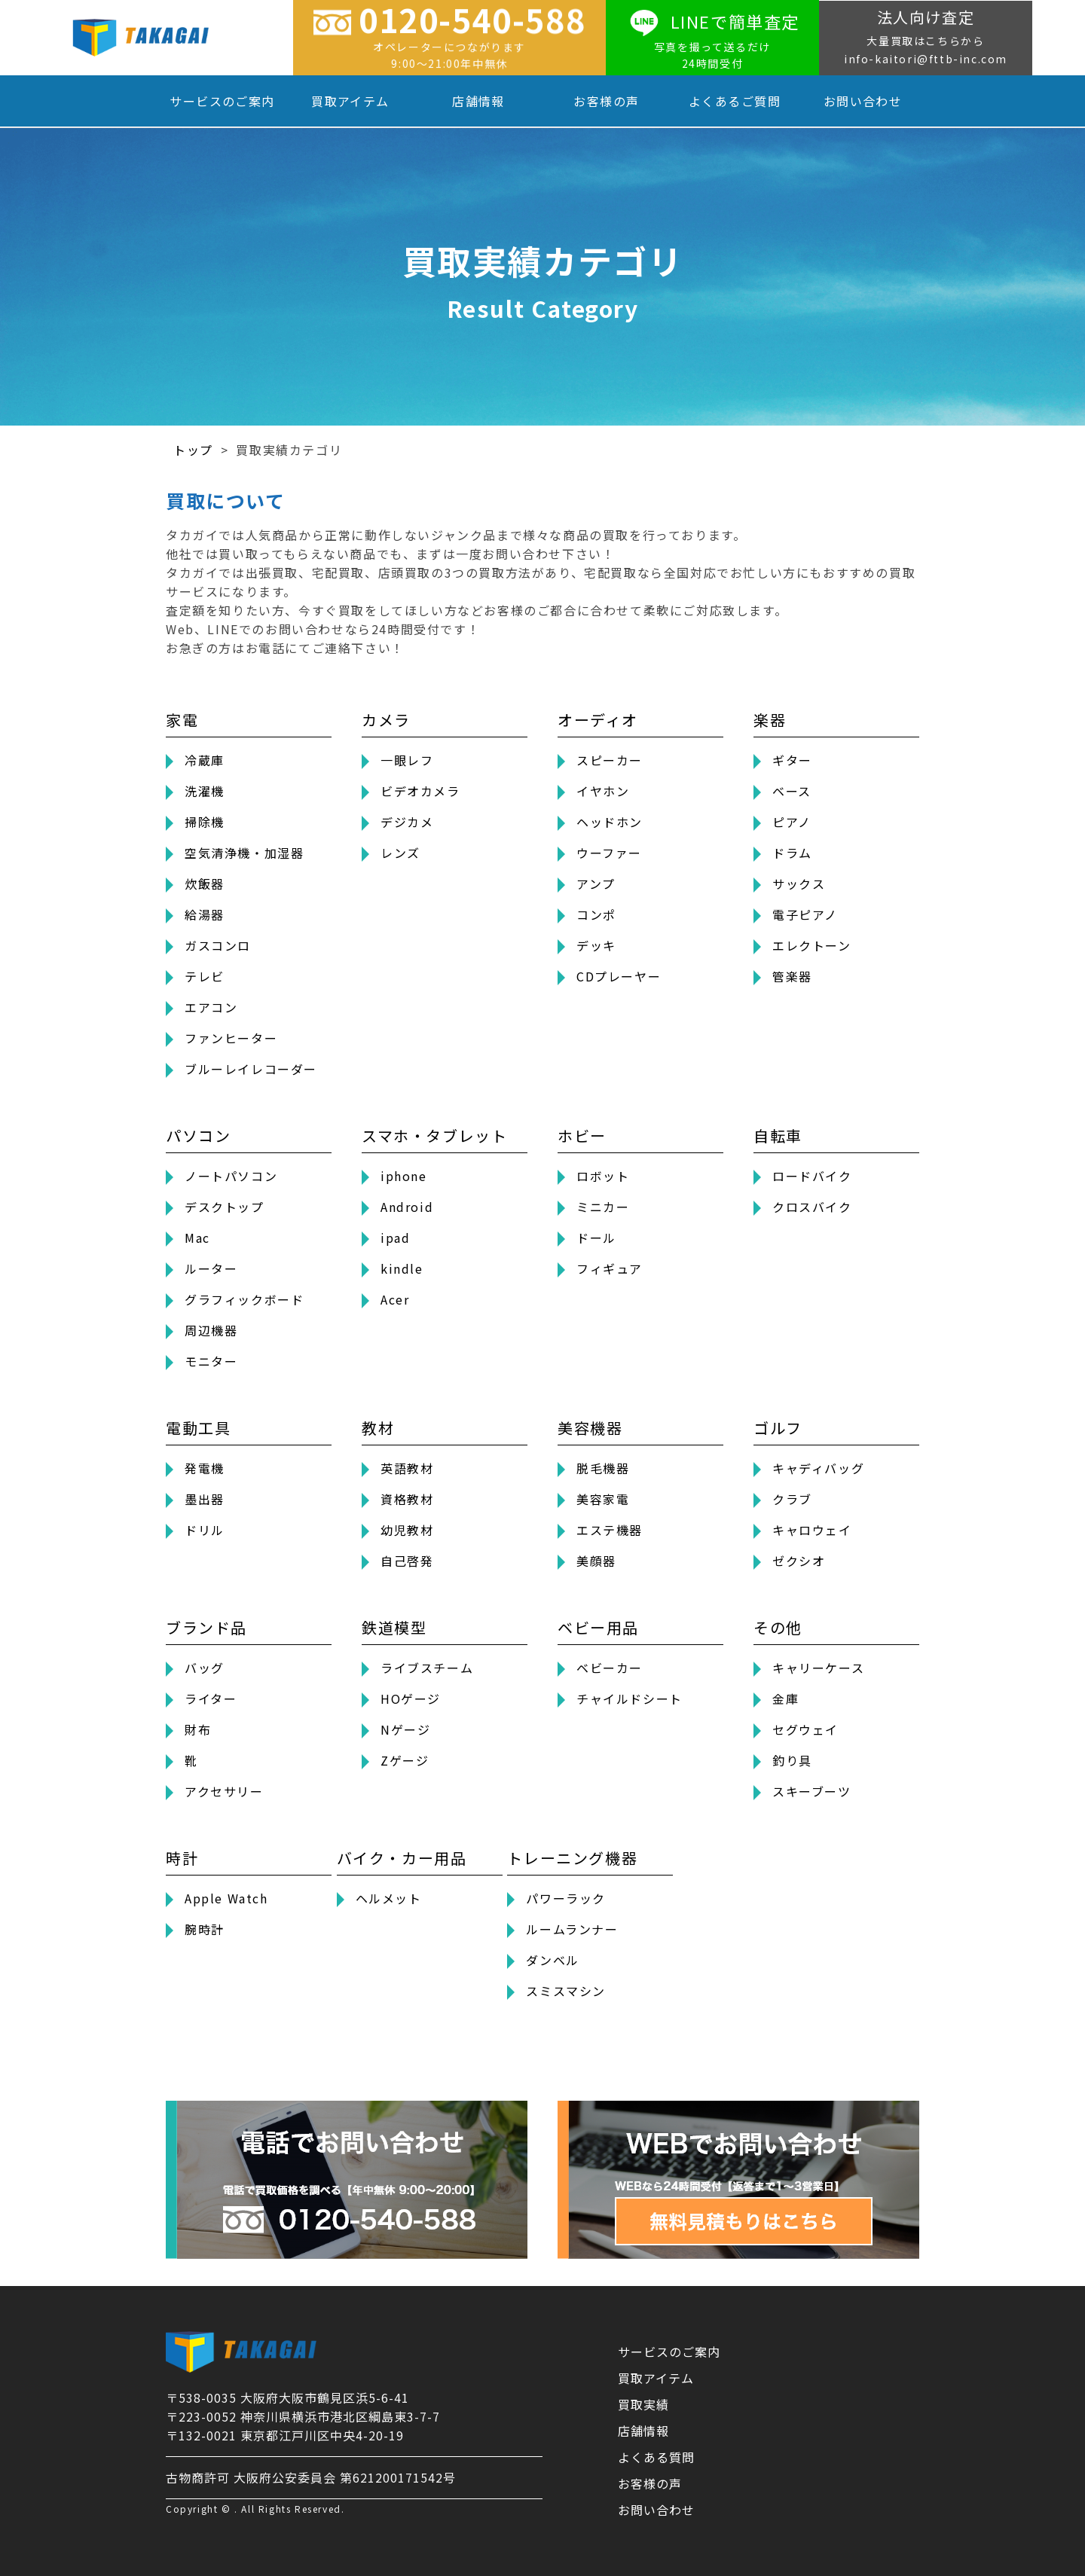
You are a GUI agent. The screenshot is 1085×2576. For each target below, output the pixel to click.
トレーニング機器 (572, 1857)
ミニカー (602, 1207)
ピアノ (791, 822)
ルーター (211, 1268)
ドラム (792, 853)
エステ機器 (609, 1530)
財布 (198, 1729)
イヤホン (602, 791)
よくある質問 (656, 2457)
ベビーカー (609, 1668)
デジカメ (407, 822)
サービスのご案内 (222, 101)
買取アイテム (350, 101)
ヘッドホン (609, 822)
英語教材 (407, 1468)
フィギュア (609, 1268)
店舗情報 (478, 101)
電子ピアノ (805, 914)
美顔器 (596, 1561)
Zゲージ (405, 1760)
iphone (404, 1176)
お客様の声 (606, 101)
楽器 (769, 719)
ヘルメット (389, 1898)
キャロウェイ (812, 1530)
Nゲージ (405, 1729)
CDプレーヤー (618, 976)
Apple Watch (226, 1898)
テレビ (205, 976)
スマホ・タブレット (434, 1135)
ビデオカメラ (420, 791)
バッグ (205, 1668)
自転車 (777, 1135)
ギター (792, 760)
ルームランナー (572, 1929)
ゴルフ (777, 1427)
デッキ (596, 945)
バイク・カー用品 (402, 1857)
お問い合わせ (863, 101)
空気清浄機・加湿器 (244, 853)
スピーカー (609, 760)
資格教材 (407, 1499)
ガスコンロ (218, 945)
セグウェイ (805, 1729)
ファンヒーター (231, 1038)
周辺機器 (211, 1330)
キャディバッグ (818, 1468)
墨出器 (205, 1499)
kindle (402, 1268)
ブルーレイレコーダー (251, 1069)
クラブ (792, 1499)
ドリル (205, 1530)
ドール (596, 1237)
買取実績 (643, 2404)
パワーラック (566, 1898)
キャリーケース (818, 1668)
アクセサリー (224, 1791)
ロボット (602, 1176)
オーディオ (598, 719)
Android (407, 1207)
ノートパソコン (231, 1176)
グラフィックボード (244, 1299)
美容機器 (590, 1427)
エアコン (211, 1007)
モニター (211, 1361)
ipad (395, 1237)
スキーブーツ (811, 1791)
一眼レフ (407, 760)
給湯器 (205, 914)
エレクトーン (811, 945)
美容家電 (602, 1499)
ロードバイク (812, 1176)
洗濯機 (205, 791)
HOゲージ (411, 1698)
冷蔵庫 (205, 760)
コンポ (596, 914)
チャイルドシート (629, 1698)
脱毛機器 (602, 1468)
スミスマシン (566, 1991)
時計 (182, 1857)
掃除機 (205, 822)
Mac (197, 1237)
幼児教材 (407, 1530)
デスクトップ (224, 1207)
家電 (182, 719)
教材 (378, 1427)
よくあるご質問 (735, 101)
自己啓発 (407, 1561)
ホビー (582, 1135)
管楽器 (792, 976)
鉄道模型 (394, 1627)
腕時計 (205, 1929)
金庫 (785, 1698)
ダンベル (552, 1960)
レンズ (400, 853)
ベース (791, 791)
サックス (798, 883)
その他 (777, 1627)
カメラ (386, 719)
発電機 (205, 1468)
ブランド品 (206, 1627)
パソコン (198, 1135)
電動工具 (198, 1427)
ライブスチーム (427, 1668)
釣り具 (792, 1760)
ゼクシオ (798, 1561)
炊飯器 (205, 883)
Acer (395, 1299)
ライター (211, 1698)
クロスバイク (812, 1207)
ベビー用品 (598, 1627)
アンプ (596, 883)
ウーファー (609, 853)
